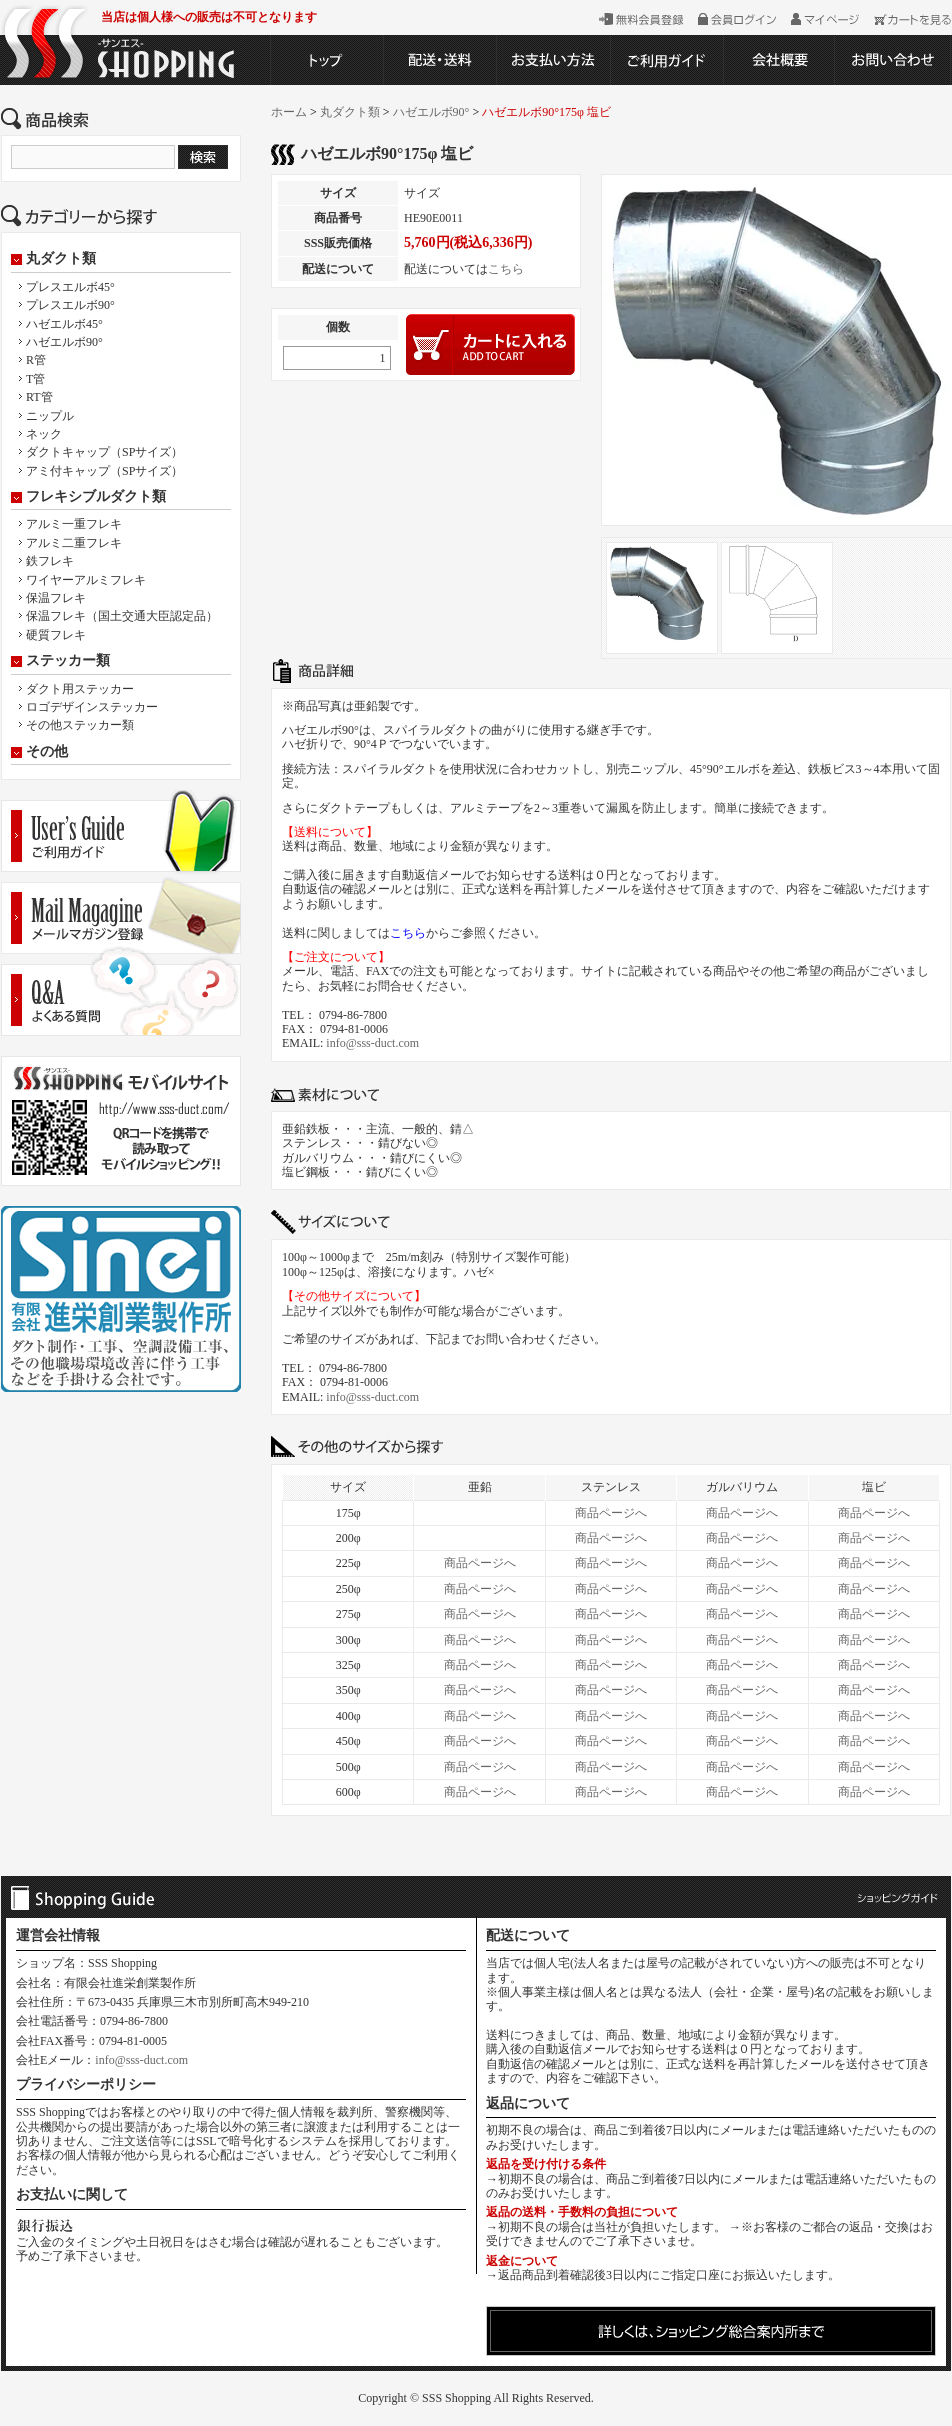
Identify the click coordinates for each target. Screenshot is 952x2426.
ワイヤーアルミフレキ (86, 580)
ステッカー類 (68, 661)
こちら (506, 269)
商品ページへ (611, 1513)
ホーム (289, 112)
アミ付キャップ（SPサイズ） (104, 471)
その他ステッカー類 (80, 725)
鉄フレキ (50, 561)
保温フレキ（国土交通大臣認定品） (122, 616)
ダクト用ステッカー (80, 689)
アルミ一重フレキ (74, 524)
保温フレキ (56, 598)
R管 (36, 360)
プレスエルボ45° (70, 287)
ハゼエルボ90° (64, 342)
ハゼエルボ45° (64, 324)
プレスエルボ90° (70, 305)
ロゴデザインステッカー (92, 707)
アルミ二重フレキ (74, 543)
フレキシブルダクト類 (96, 497)
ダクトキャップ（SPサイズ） (104, 452)
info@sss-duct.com (372, 1043)
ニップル (50, 416)
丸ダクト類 (61, 259)
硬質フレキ (56, 635)
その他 (47, 752)
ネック (44, 434)
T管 (35, 379)
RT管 (39, 397)
